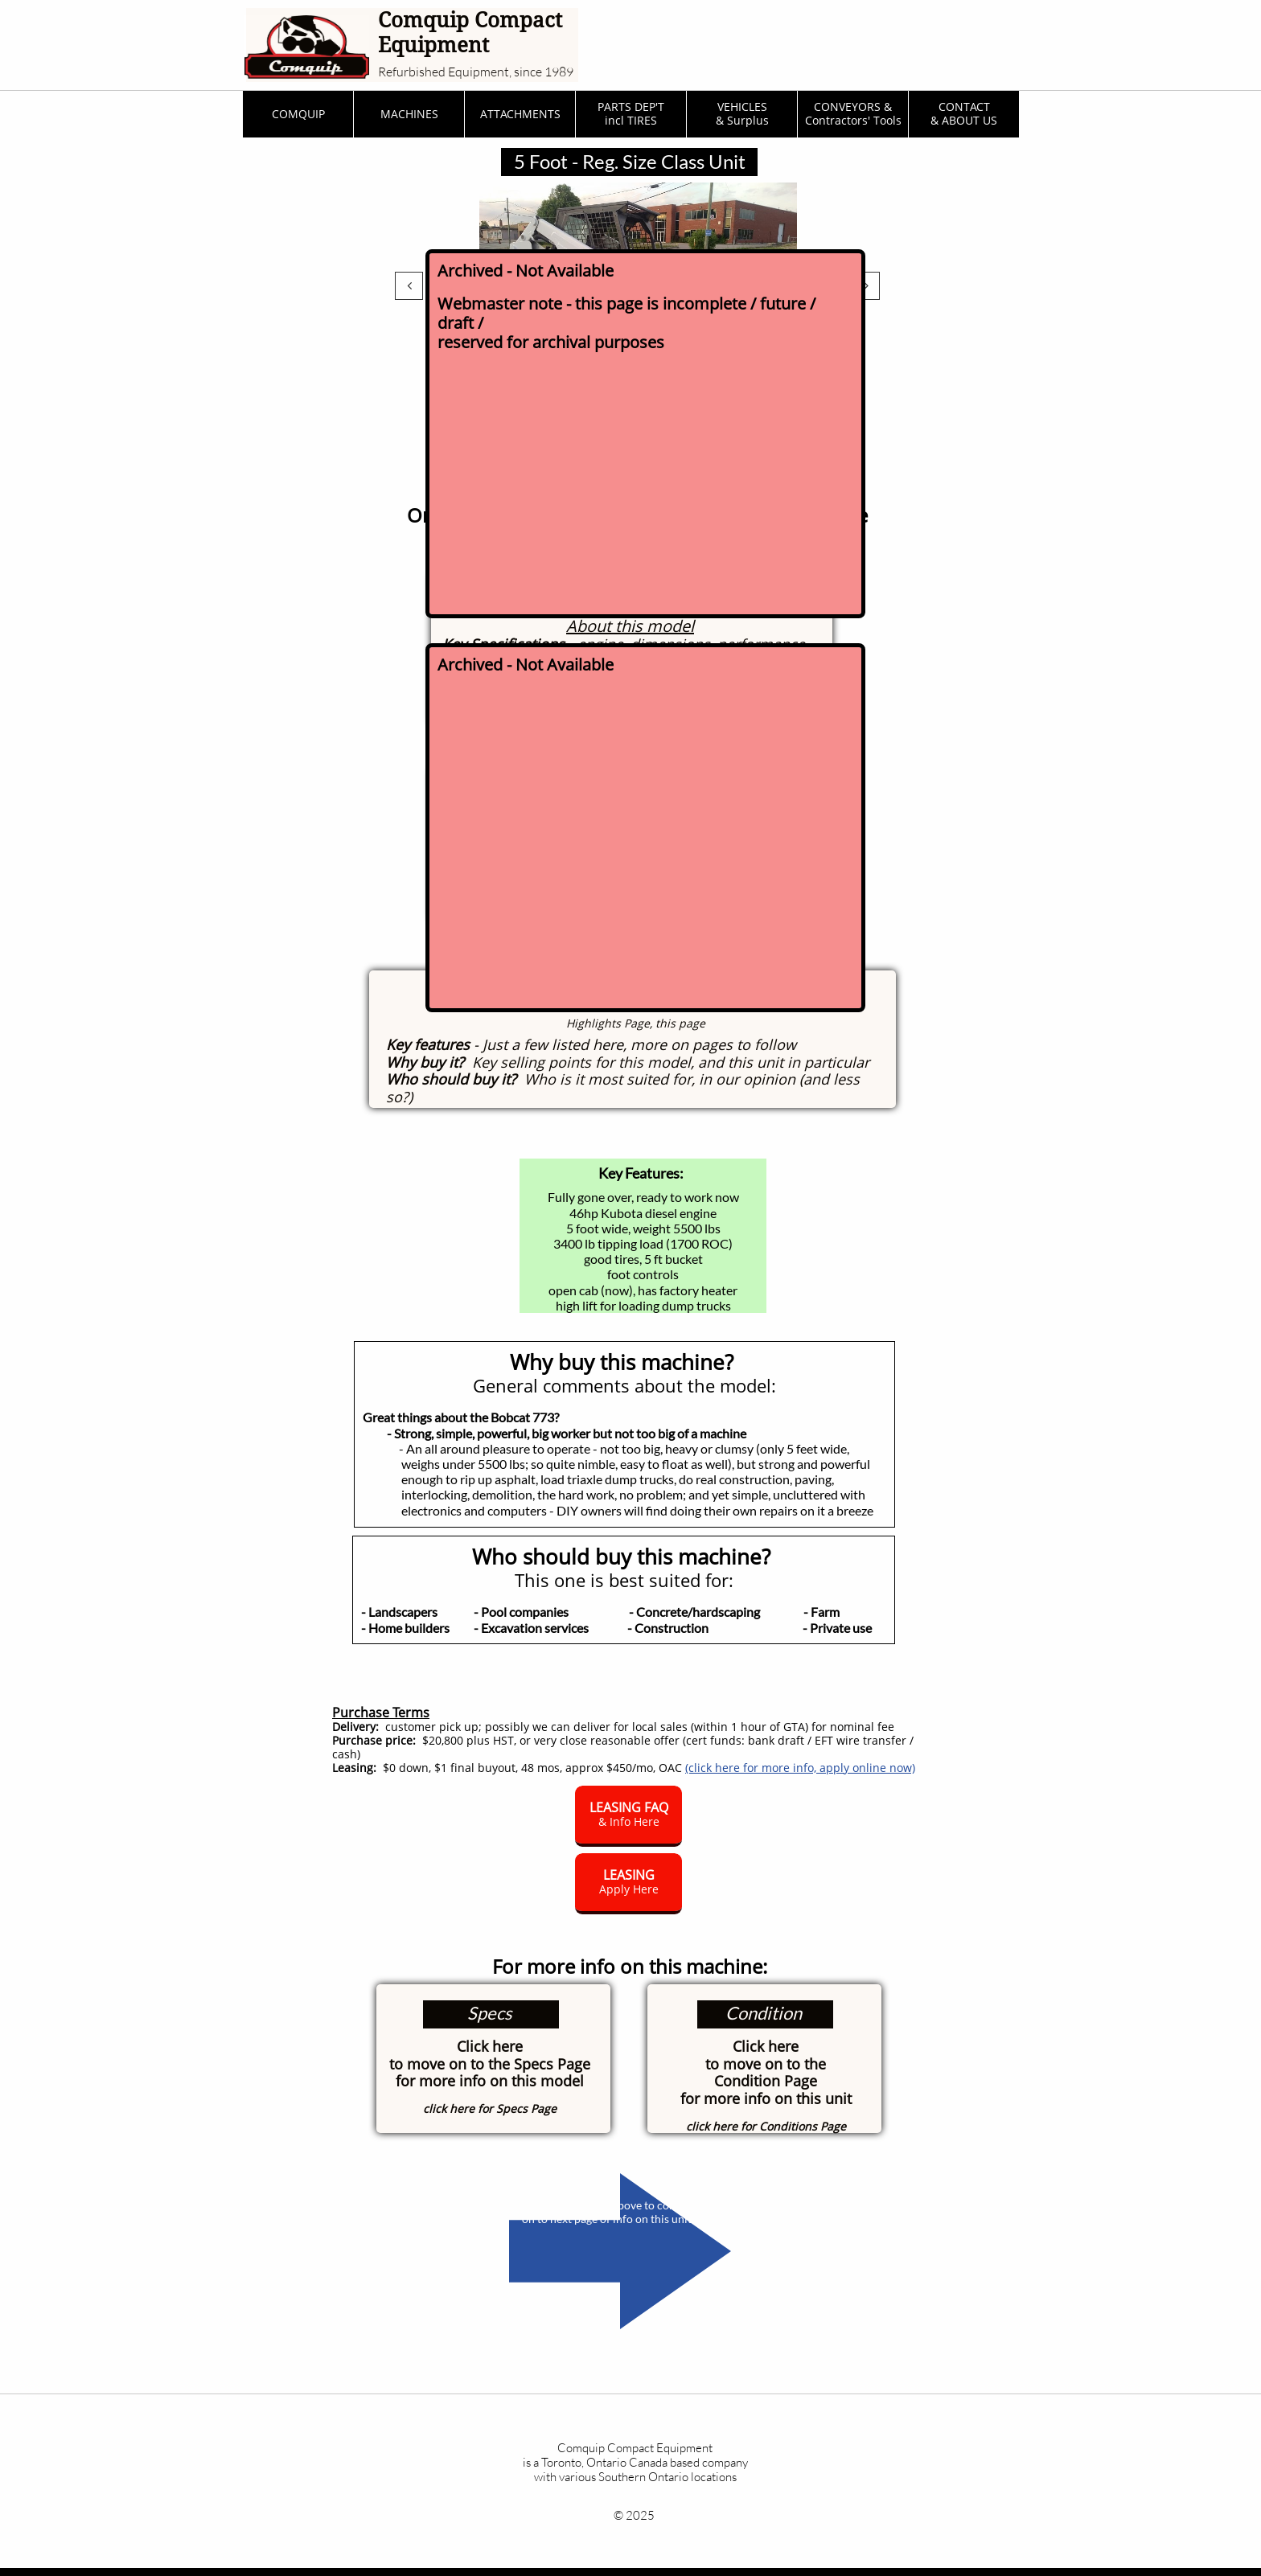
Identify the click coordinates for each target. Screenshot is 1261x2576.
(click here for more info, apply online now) (800, 1767)
